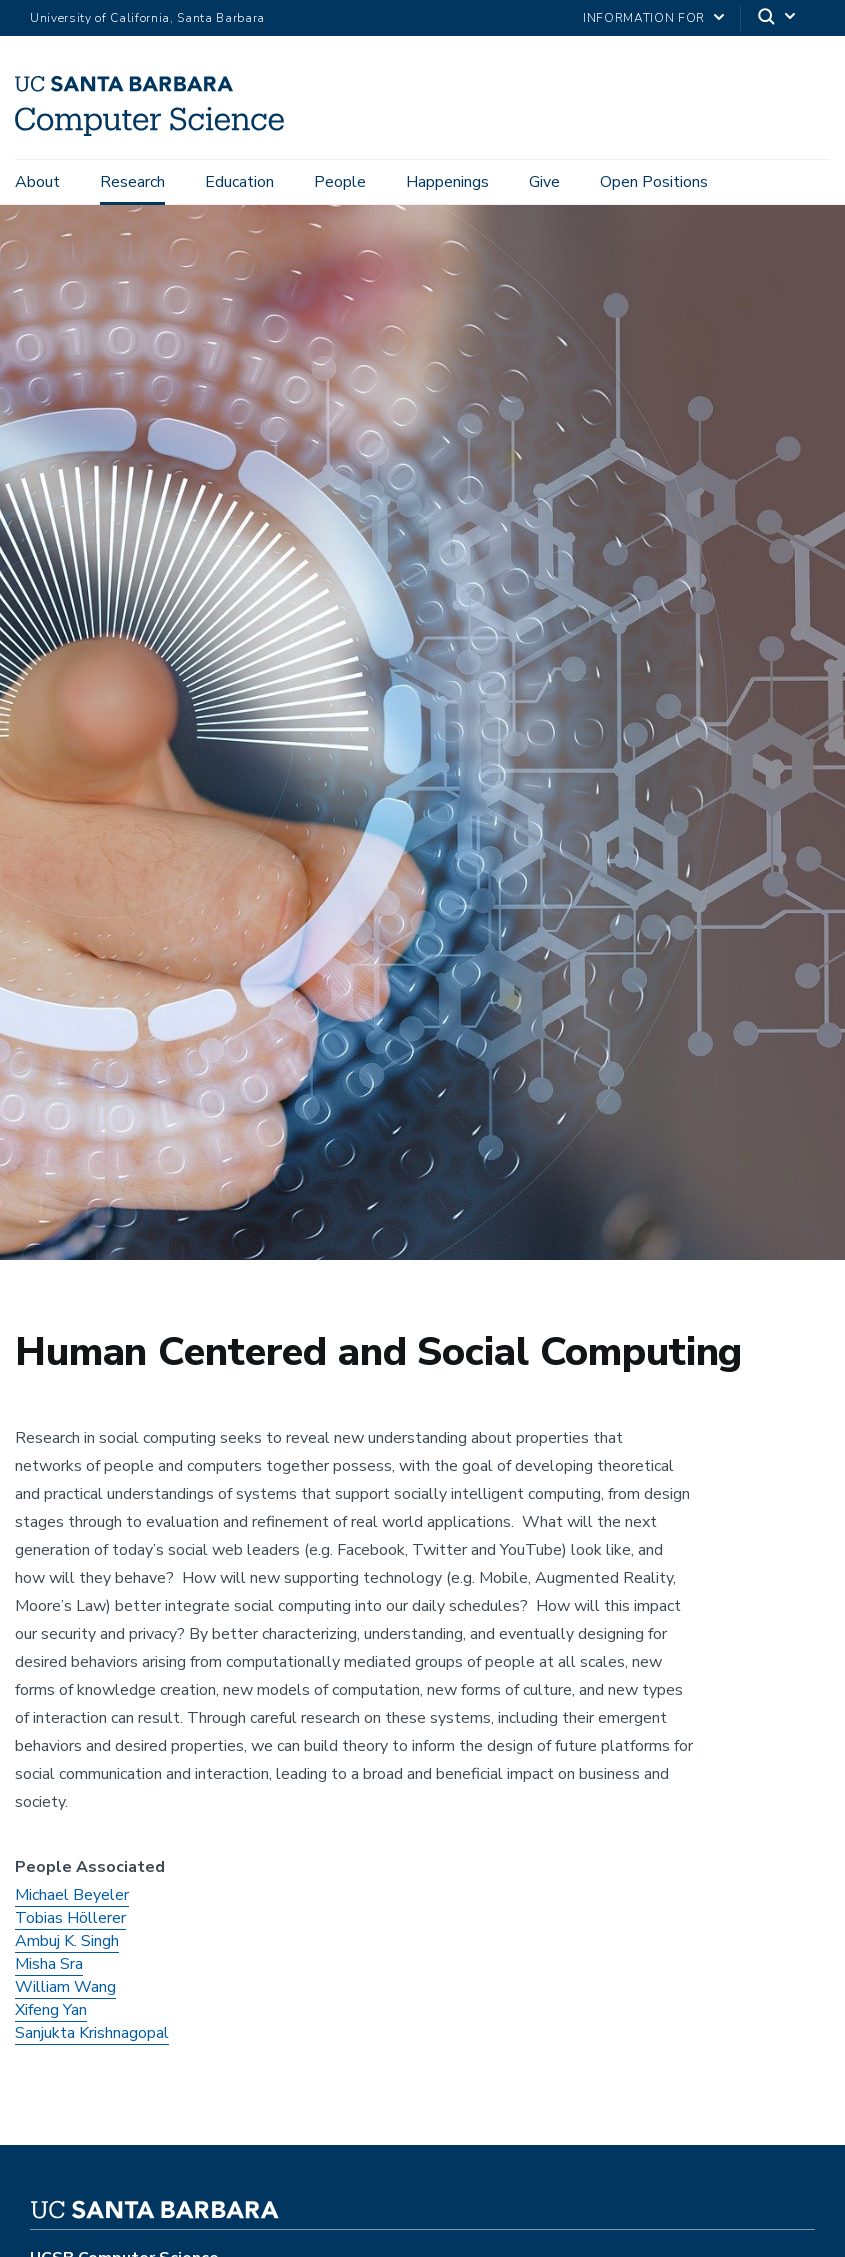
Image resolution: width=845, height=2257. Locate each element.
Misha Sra (49, 1970)
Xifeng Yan (51, 2016)
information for (644, 18)
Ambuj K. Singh (67, 1947)
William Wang (65, 1993)
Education (239, 182)
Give (544, 182)
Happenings (447, 182)
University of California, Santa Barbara (147, 18)
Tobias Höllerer (70, 1924)
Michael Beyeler (72, 1901)
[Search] (778, 18)
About (37, 182)
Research (132, 182)
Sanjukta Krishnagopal (92, 2039)
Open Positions (654, 182)
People (340, 182)
